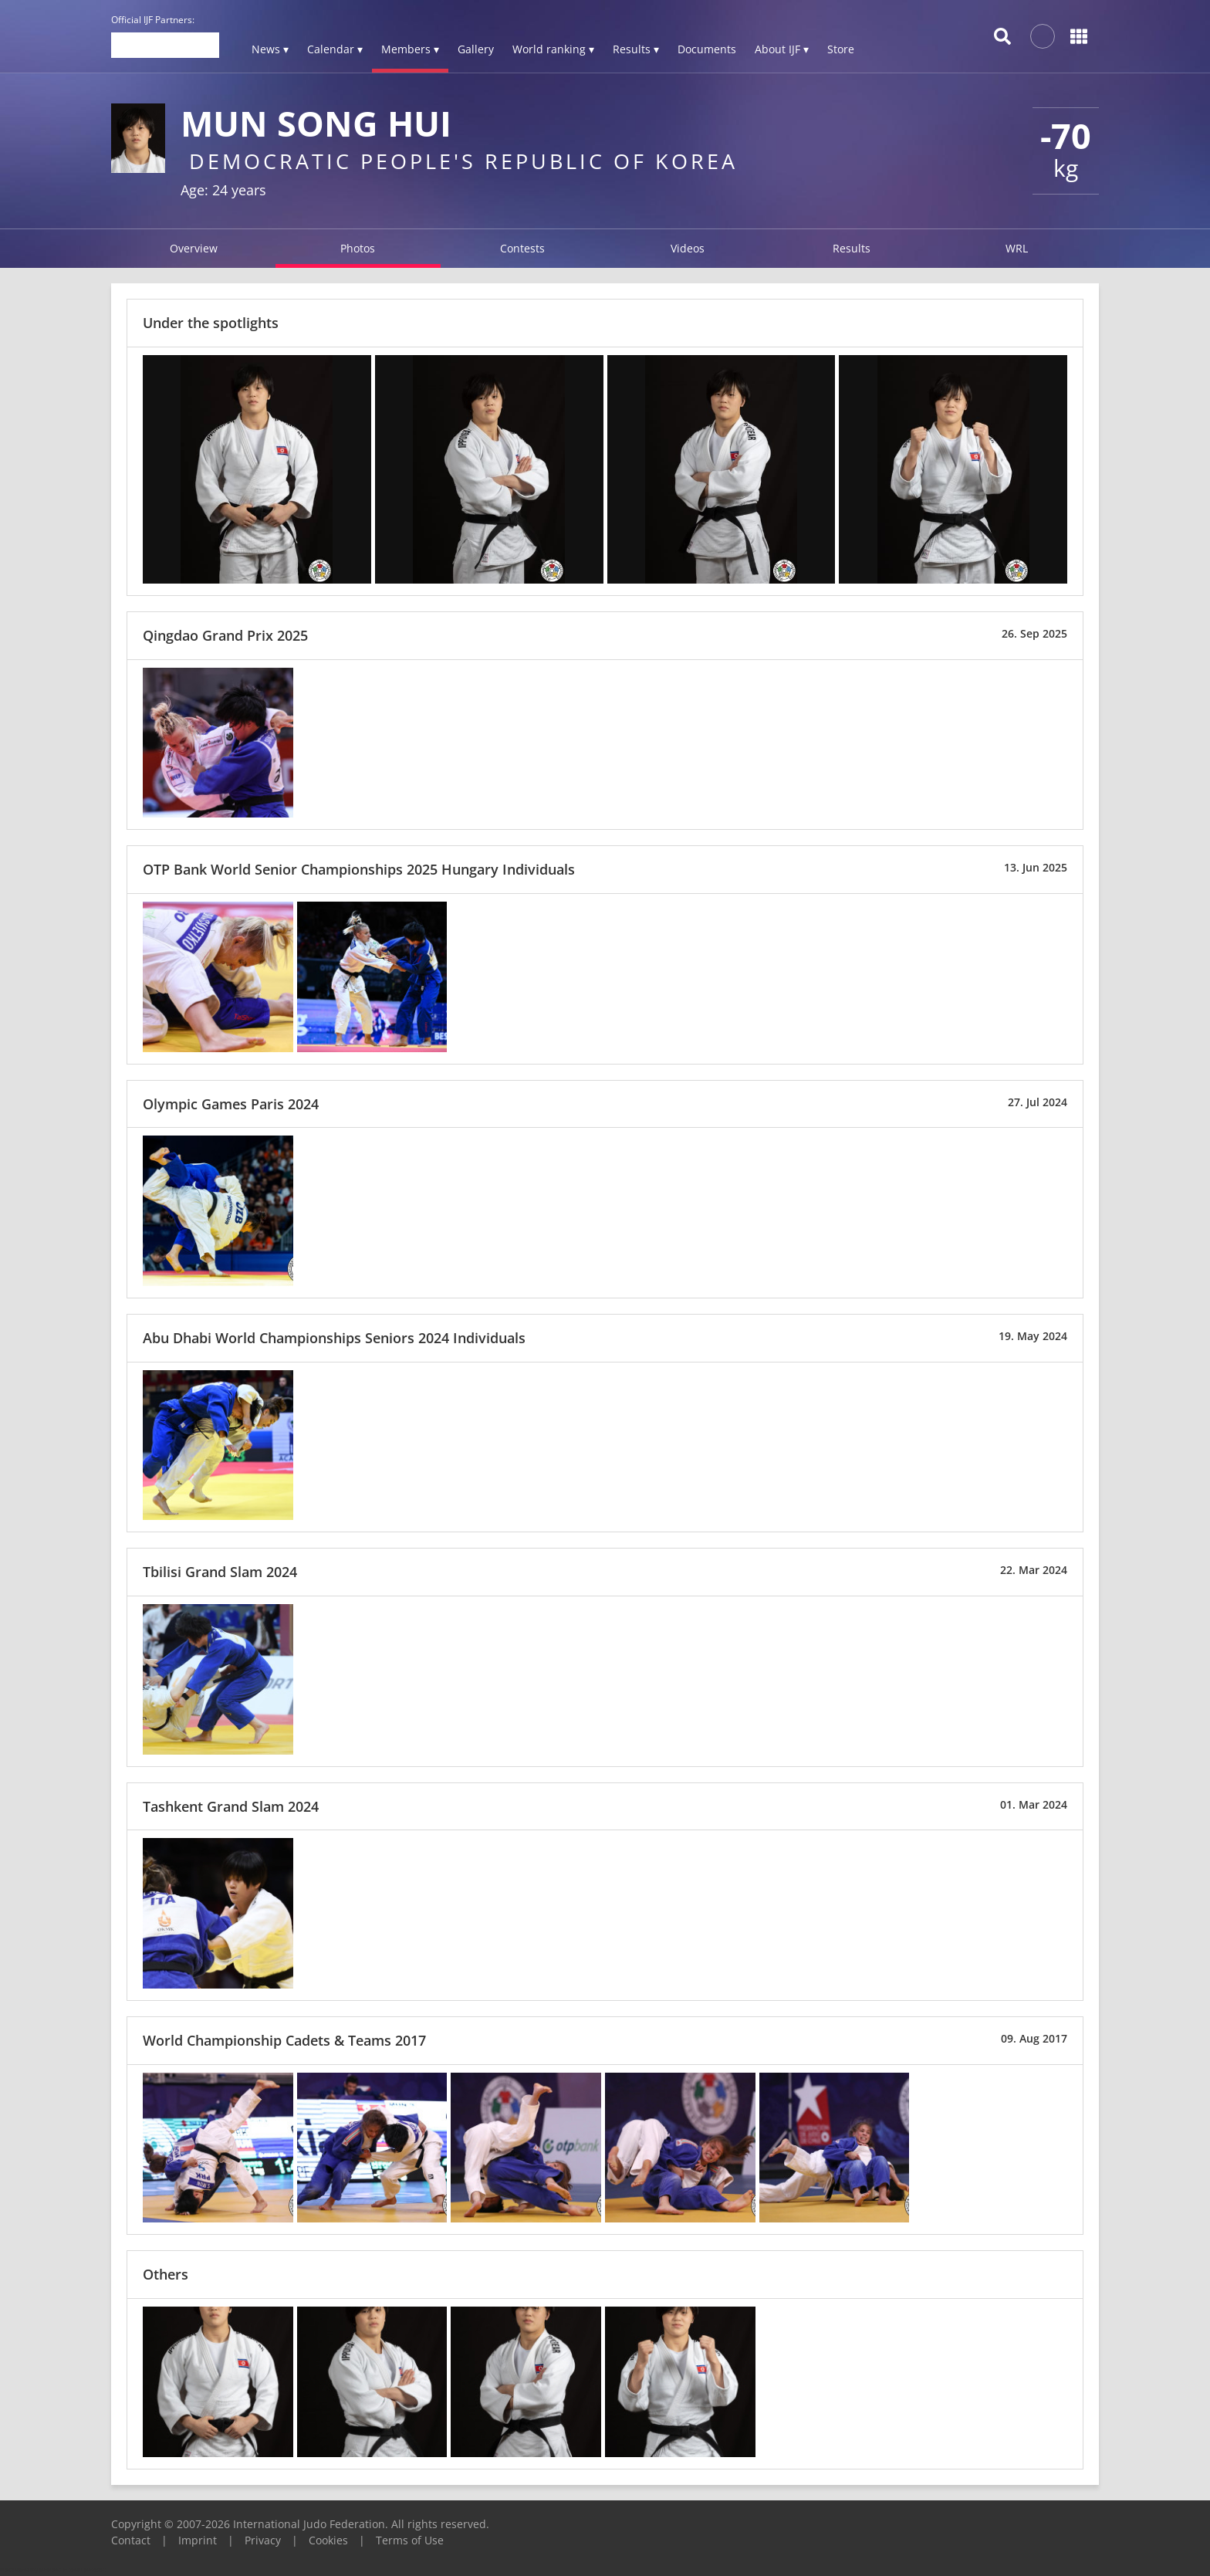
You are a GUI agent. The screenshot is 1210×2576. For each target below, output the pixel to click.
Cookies (328, 2540)
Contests (522, 248)
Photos (357, 248)
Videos (688, 248)
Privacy (263, 2540)
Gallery (476, 49)
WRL (1017, 248)
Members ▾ (410, 49)
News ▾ (270, 49)
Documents (707, 49)
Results (851, 248)
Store (840, 49)
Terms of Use (410, 2540)
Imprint (197, 2540)
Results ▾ (636, 49)
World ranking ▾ (553, 49)
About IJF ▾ (782, 49)
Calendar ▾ (335, 49)
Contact (130, 2540)
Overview (194, 248)
